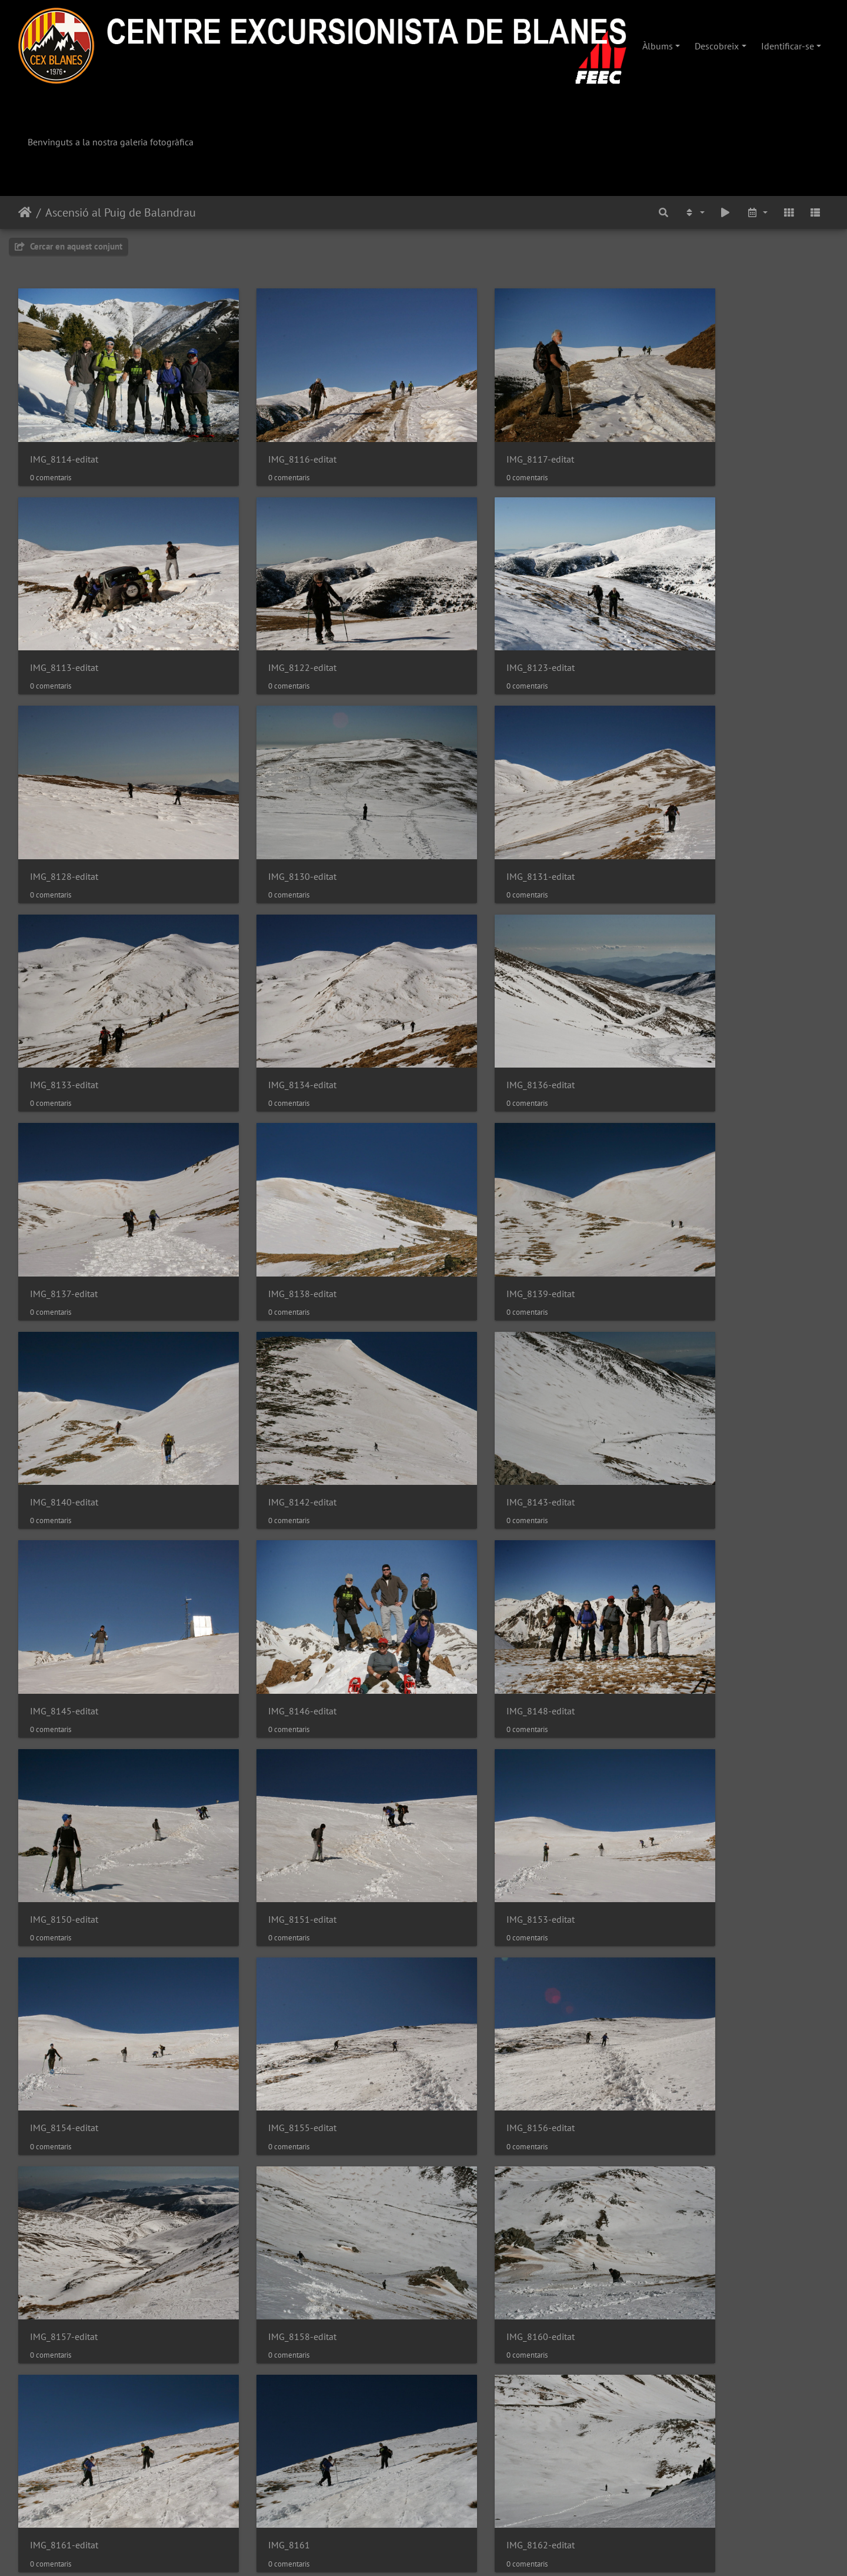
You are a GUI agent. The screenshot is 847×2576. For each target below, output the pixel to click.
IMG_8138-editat (271, 998)
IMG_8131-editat (64, 811)
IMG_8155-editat (271, 1559)
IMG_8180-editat (64, 2494)
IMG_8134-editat (478, 811)
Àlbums (657, 46)
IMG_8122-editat (64, 624)
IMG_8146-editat (685, 1185)
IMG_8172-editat (64, 2307)
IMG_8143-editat (271, 1185)
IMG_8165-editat (685, 1933)
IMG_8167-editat (64, 2120)
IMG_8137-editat (64, 998)
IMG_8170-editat (478, 2120)
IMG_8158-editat (64, 1746)
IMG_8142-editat (64, 1185)
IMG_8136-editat (685, 811)
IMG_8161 (672, 1746)
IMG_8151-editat (478, 1372)
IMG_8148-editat (64, 1372)
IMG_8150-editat (271, 1372)
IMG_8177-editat (685, 2307)
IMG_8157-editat (685, 1559)
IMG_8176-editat (478, 2307)
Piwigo (460, 2551)
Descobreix (717, 46)
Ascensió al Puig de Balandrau (120, 212)
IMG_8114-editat (64, 437)
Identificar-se (787, 46)
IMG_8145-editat (478, 1185)
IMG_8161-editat (478, 1746)
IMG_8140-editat (685, 998)
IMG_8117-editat (478, 437)
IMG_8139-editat (478, 998)
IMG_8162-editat (64, 1933)
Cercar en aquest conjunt (68, 246)
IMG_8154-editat (64, 1559)
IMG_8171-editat (685, 2120)
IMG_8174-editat (271, 2307)
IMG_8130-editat (685, 624)
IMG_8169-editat (271, 2120)
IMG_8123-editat (271, 624)
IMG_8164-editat (478, 1933)
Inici (25, 212)
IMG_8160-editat (271, 1746)
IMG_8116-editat (271, 437)
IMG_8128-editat (478, 624)
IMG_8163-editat (271, 1933)
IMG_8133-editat (271, 811)
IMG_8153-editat (685, 1372)
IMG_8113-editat (685, 437)
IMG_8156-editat (478, 1559)
